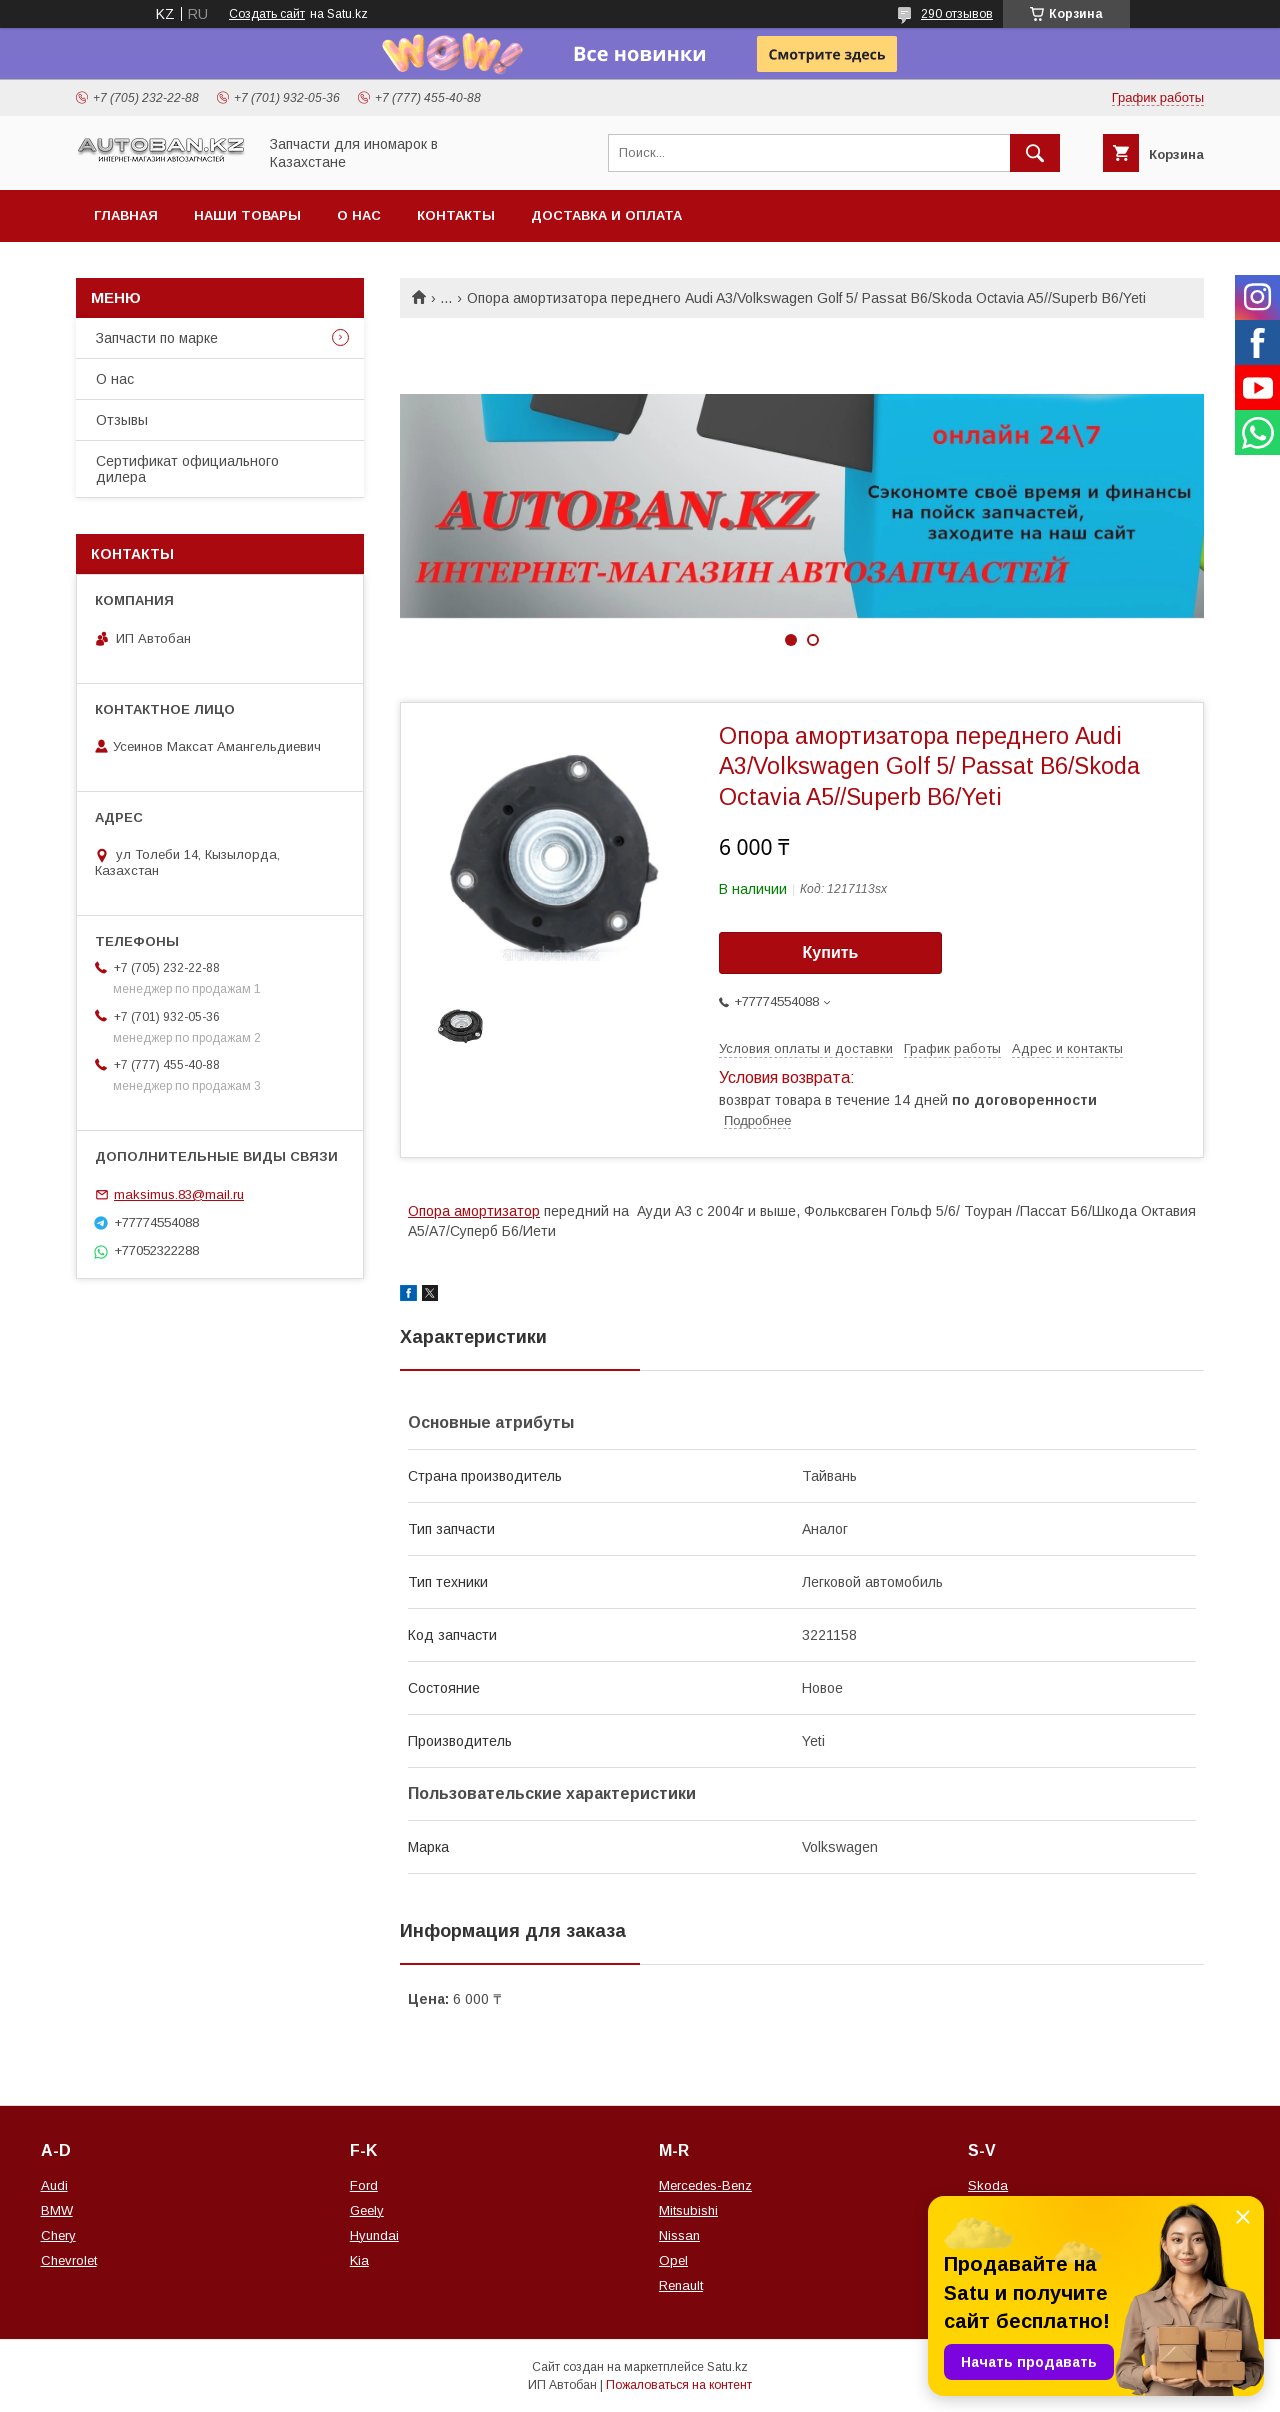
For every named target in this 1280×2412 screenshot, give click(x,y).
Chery (58, 2235)
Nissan (679, 2235)
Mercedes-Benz (705, 2185)
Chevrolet (69, 2260)
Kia (359, 2260)
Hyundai (374, 2235)
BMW (57, 2210)
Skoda (988, 2185)
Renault (681, 2285)
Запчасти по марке (157, 338)
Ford (364, 2185)
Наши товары (247, 215)
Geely (367, 2210)
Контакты (456, 215)
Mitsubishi (688, 2210)
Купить (831, 952)
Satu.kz (727, 2367)
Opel (673, 2260)
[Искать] (1035, 153)
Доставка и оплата (606, 215)
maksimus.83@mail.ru (179, 1194)
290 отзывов (957, 14)
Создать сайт (267, 14)
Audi (54, 2185)
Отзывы (122, 420)
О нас (359, 215)
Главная (126, 215)
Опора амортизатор (474, 1211)
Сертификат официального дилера (187, 469)
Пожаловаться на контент (679, 2385)
